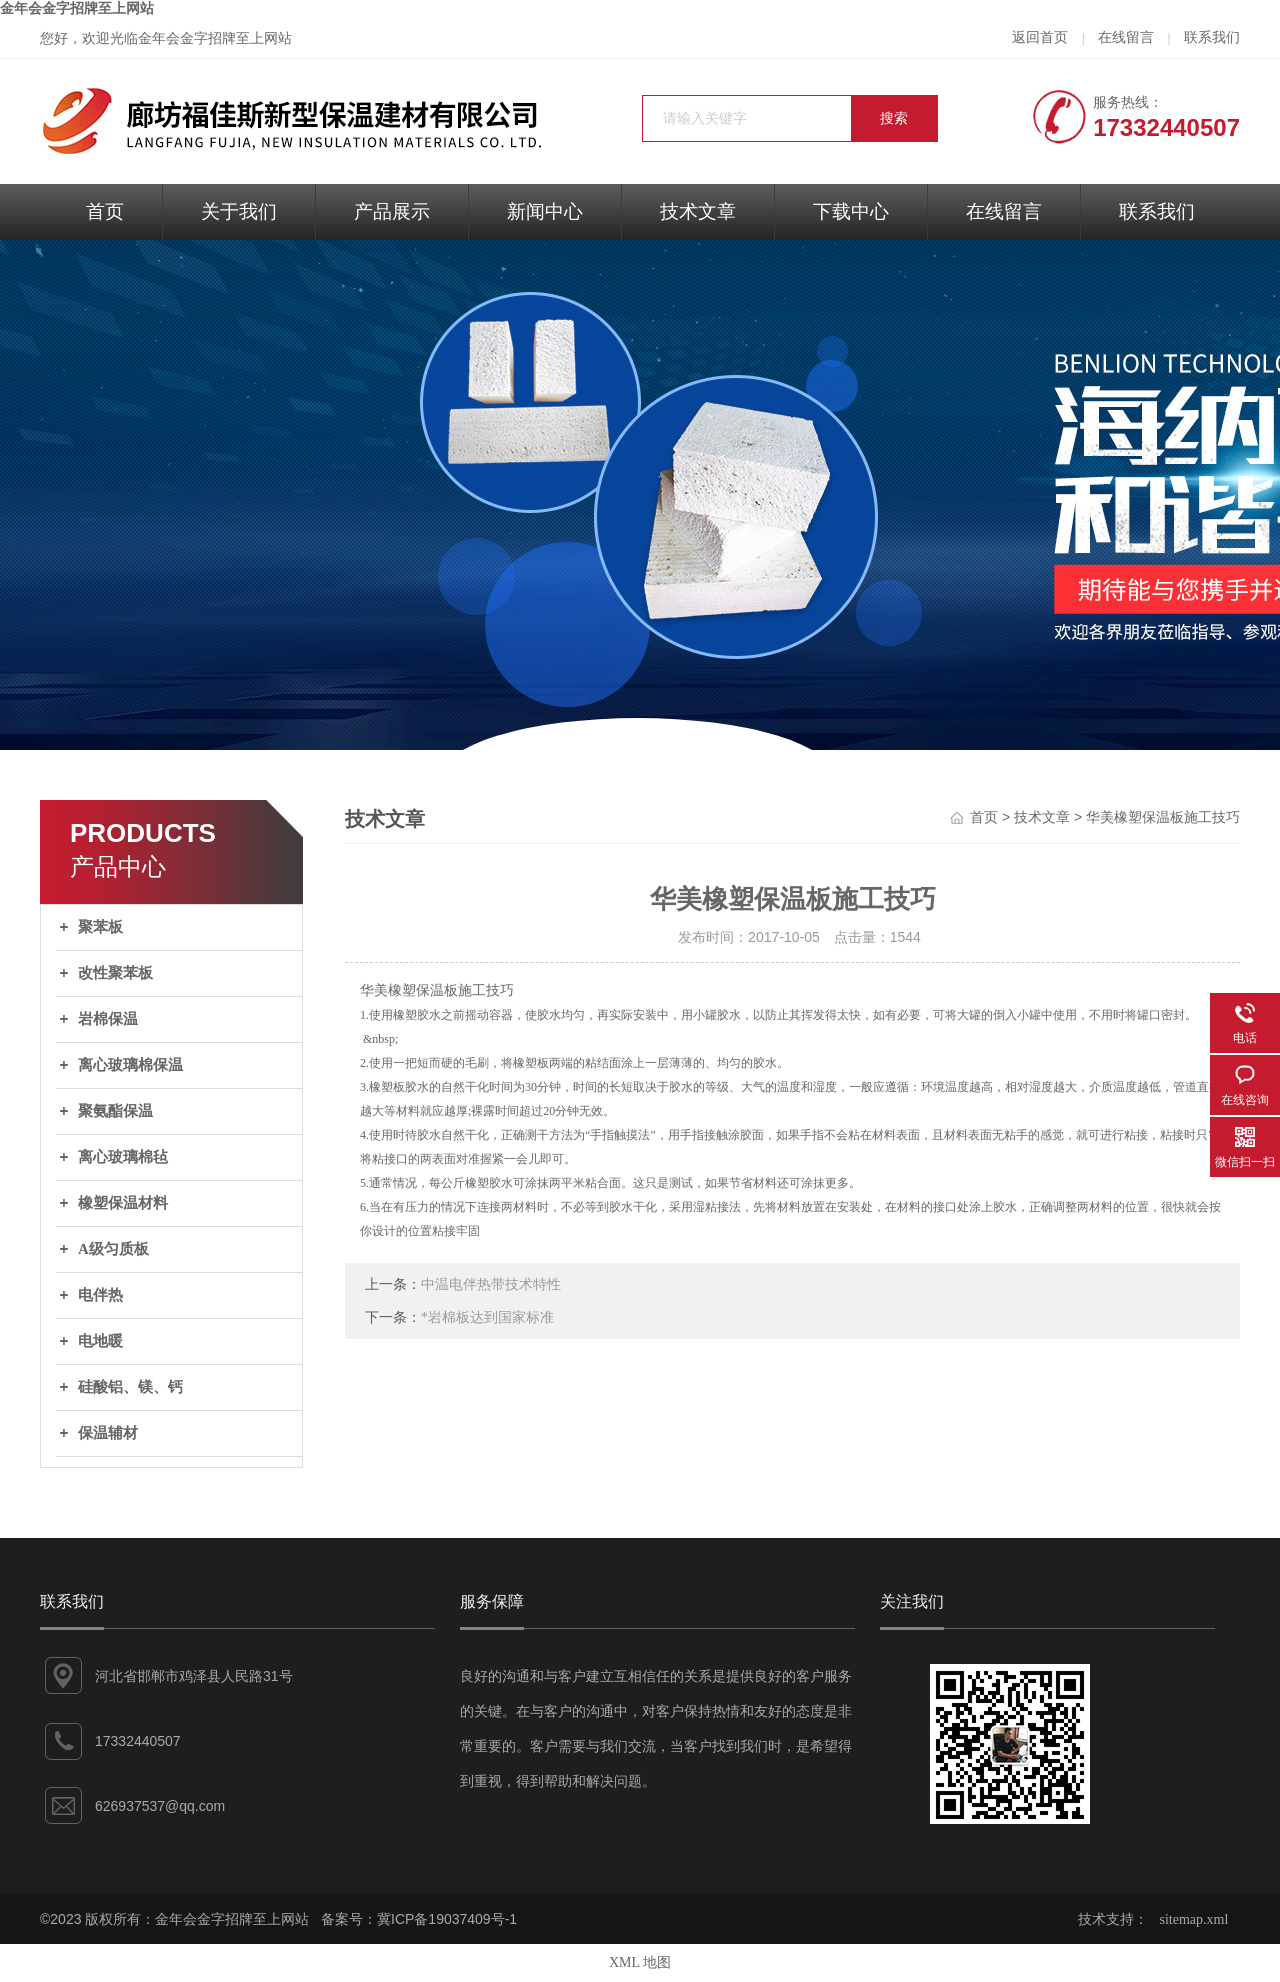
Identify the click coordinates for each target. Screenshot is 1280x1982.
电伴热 (100, 1295)
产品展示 (392, 211)
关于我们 (239, 211)
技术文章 (698, 211)
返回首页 (1040, 37)
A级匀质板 (113, 1249)
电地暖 (100, 1341)
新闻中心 (545, 211)
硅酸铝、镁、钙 (130, 1387)
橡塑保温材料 (123, 1203)
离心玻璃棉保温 (130, 1065)
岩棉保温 (108, 1019)
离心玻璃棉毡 (123, 1157)
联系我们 (1212, 37)
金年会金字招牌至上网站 (77, 8)
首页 (105, 211)
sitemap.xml (1194, 1919)
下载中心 (851, 211)
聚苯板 (100, 927)
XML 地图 (640, 1962)
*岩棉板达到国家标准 (487, 1317)
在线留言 (1126, 37)
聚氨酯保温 (115, 1111)
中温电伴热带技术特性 (491, 1284)
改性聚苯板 (115, 973)
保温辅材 (108, 1433)
